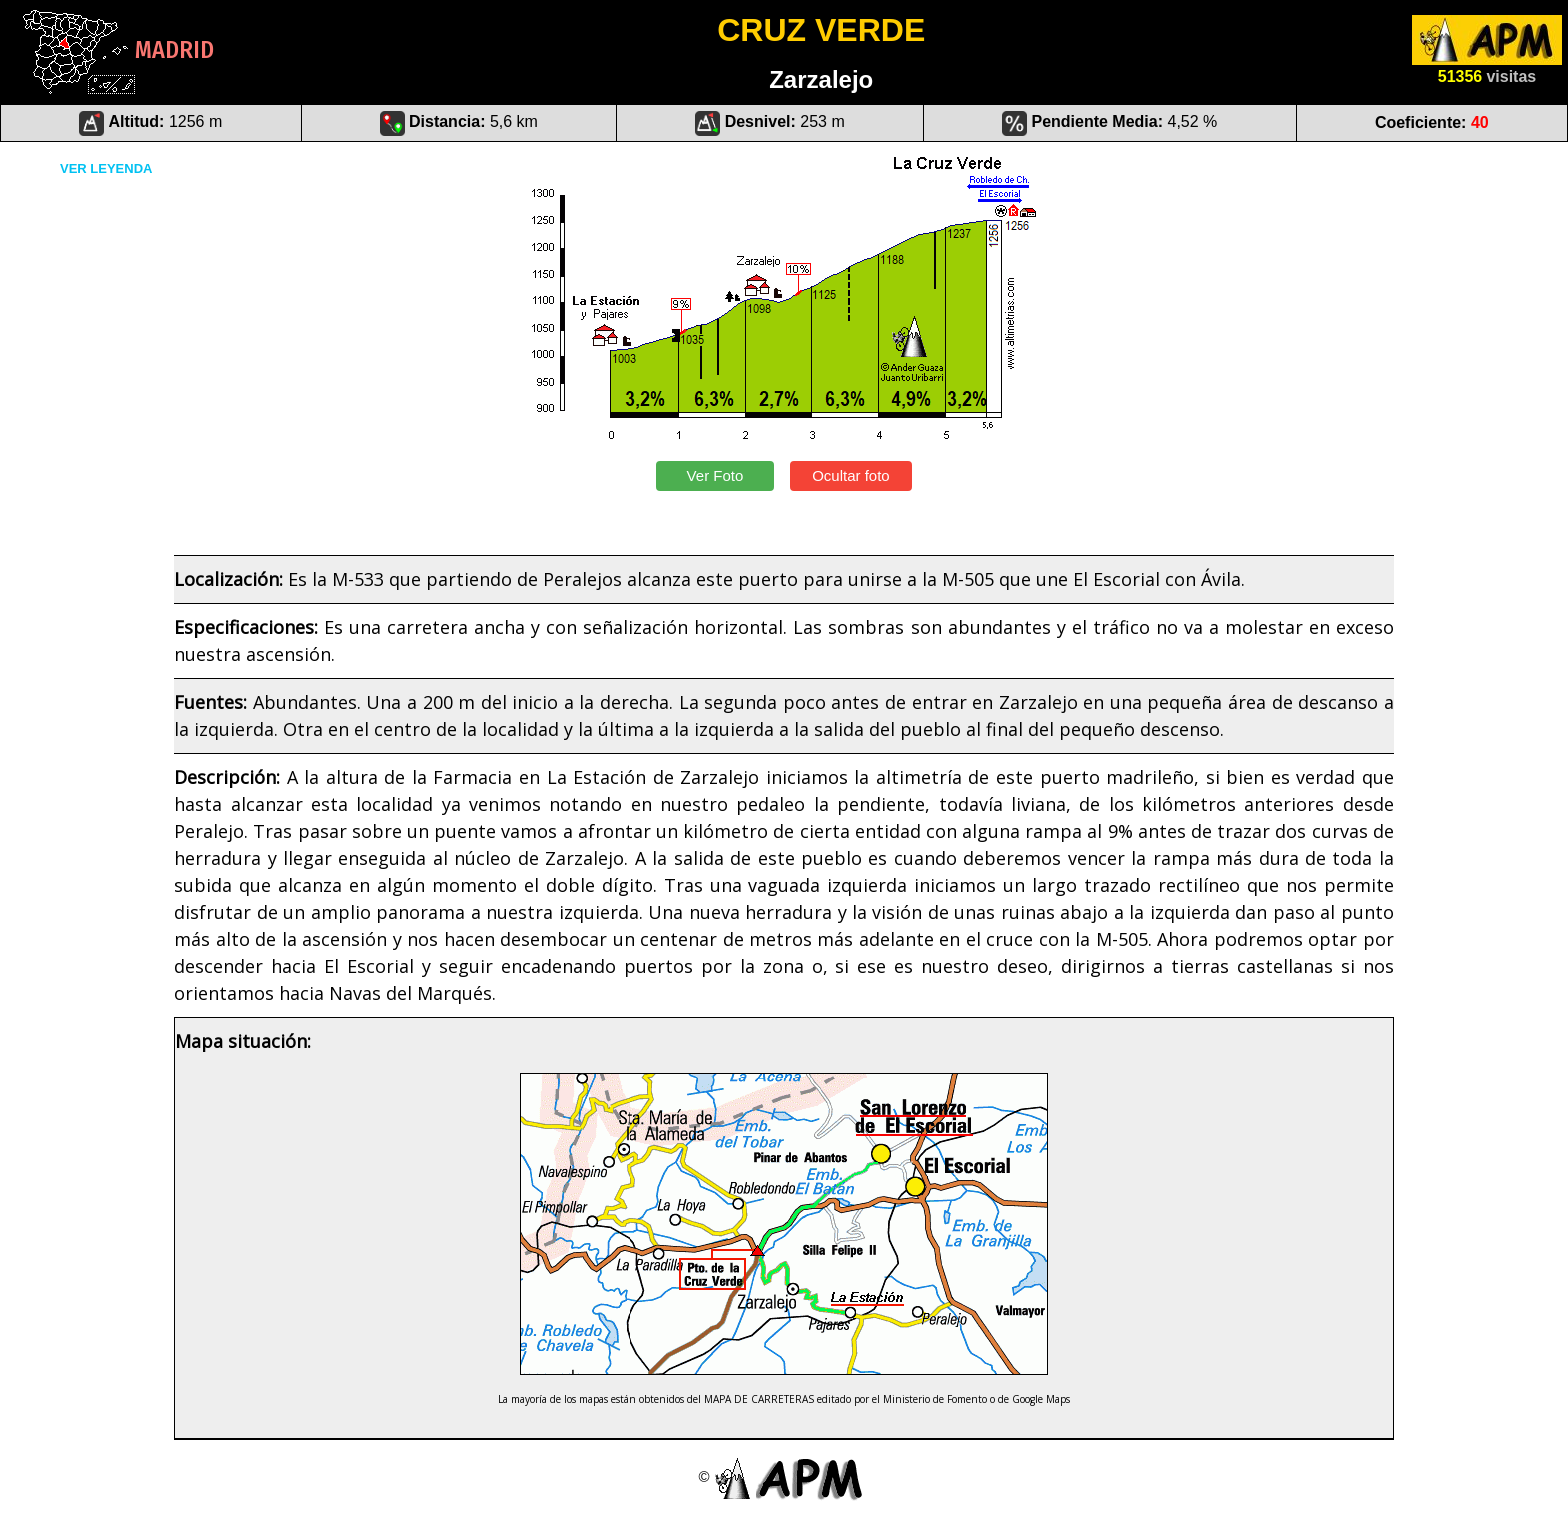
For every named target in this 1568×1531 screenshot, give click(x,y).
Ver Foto (714, 475)
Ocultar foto (851, 475)
